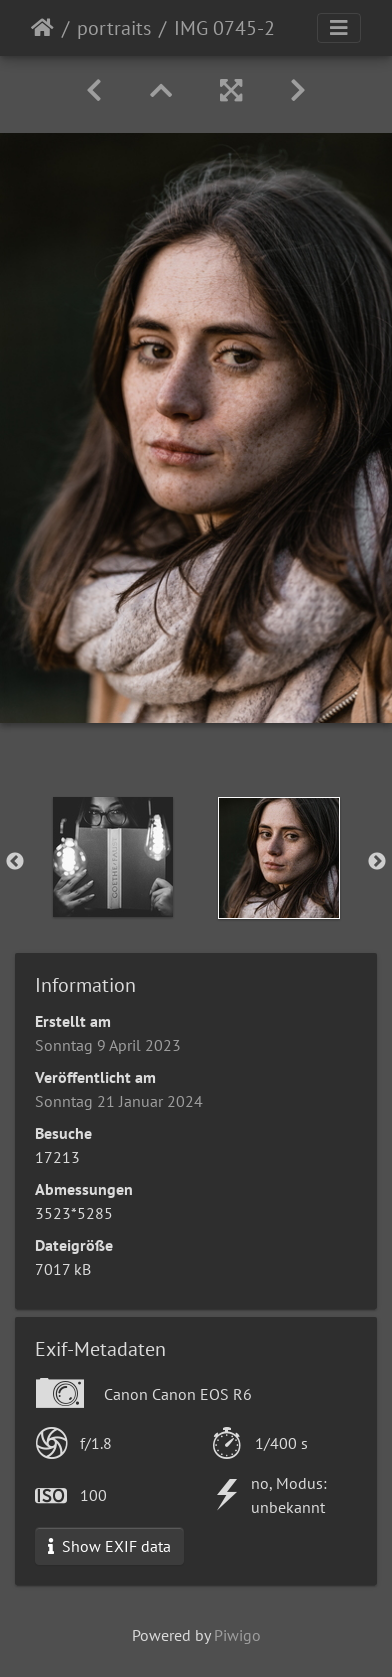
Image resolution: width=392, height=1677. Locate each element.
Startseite (42, 28)
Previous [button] (15, 862)
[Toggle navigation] (339, 28)
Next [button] (377, 862)
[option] (113, 857)
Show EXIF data (109, 1546)
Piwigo (237, 1635)
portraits (114, 28)
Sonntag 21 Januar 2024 (119, 1101)
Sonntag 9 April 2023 (108, 1045)
